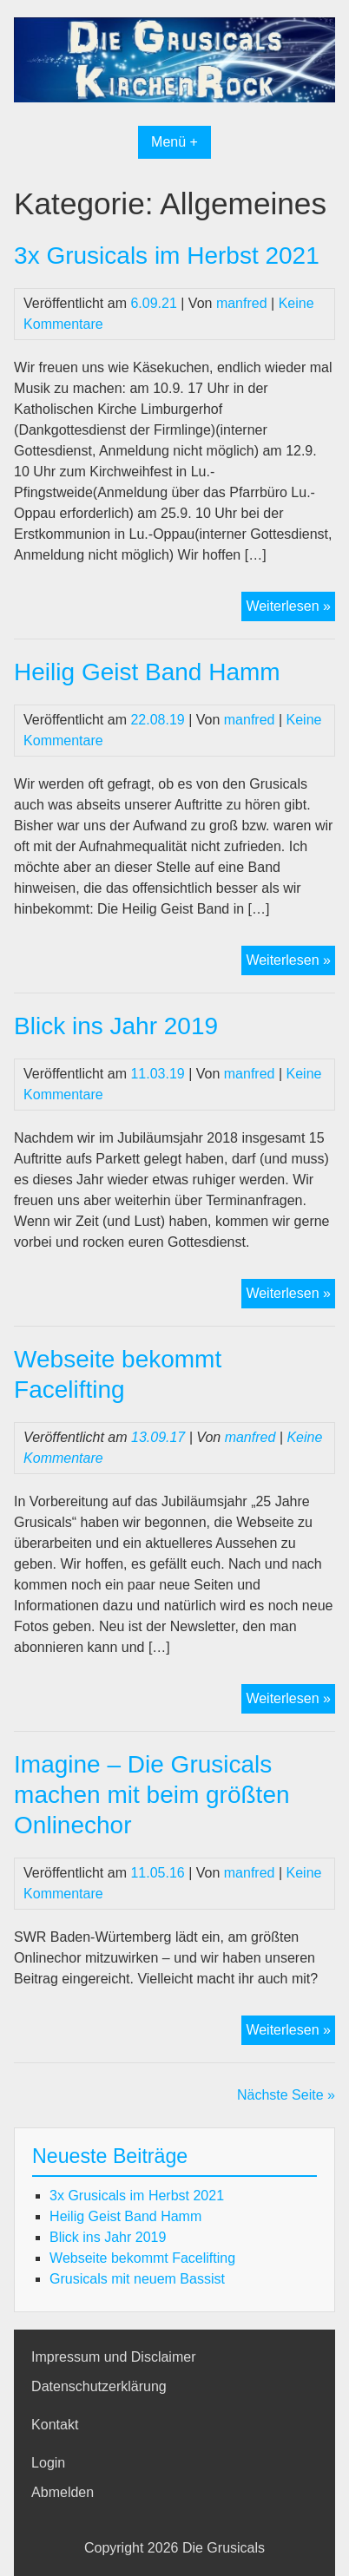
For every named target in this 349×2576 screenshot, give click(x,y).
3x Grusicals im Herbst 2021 (166, 255)
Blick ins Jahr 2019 (116, 1026)
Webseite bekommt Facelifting (142, 2258)
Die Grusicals (223, 2547)
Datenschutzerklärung (99, 2386)
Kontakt (54, 2424)
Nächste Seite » (286, 2095)
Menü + (174, 141)
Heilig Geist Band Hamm (147, 672)
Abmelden (62, 2492)
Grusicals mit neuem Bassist (137, 2278)
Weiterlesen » (290, 608)
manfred (241, 303)
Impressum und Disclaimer (113, 2357)
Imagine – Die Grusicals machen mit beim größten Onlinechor (151, 1795)
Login (48, 2462)
